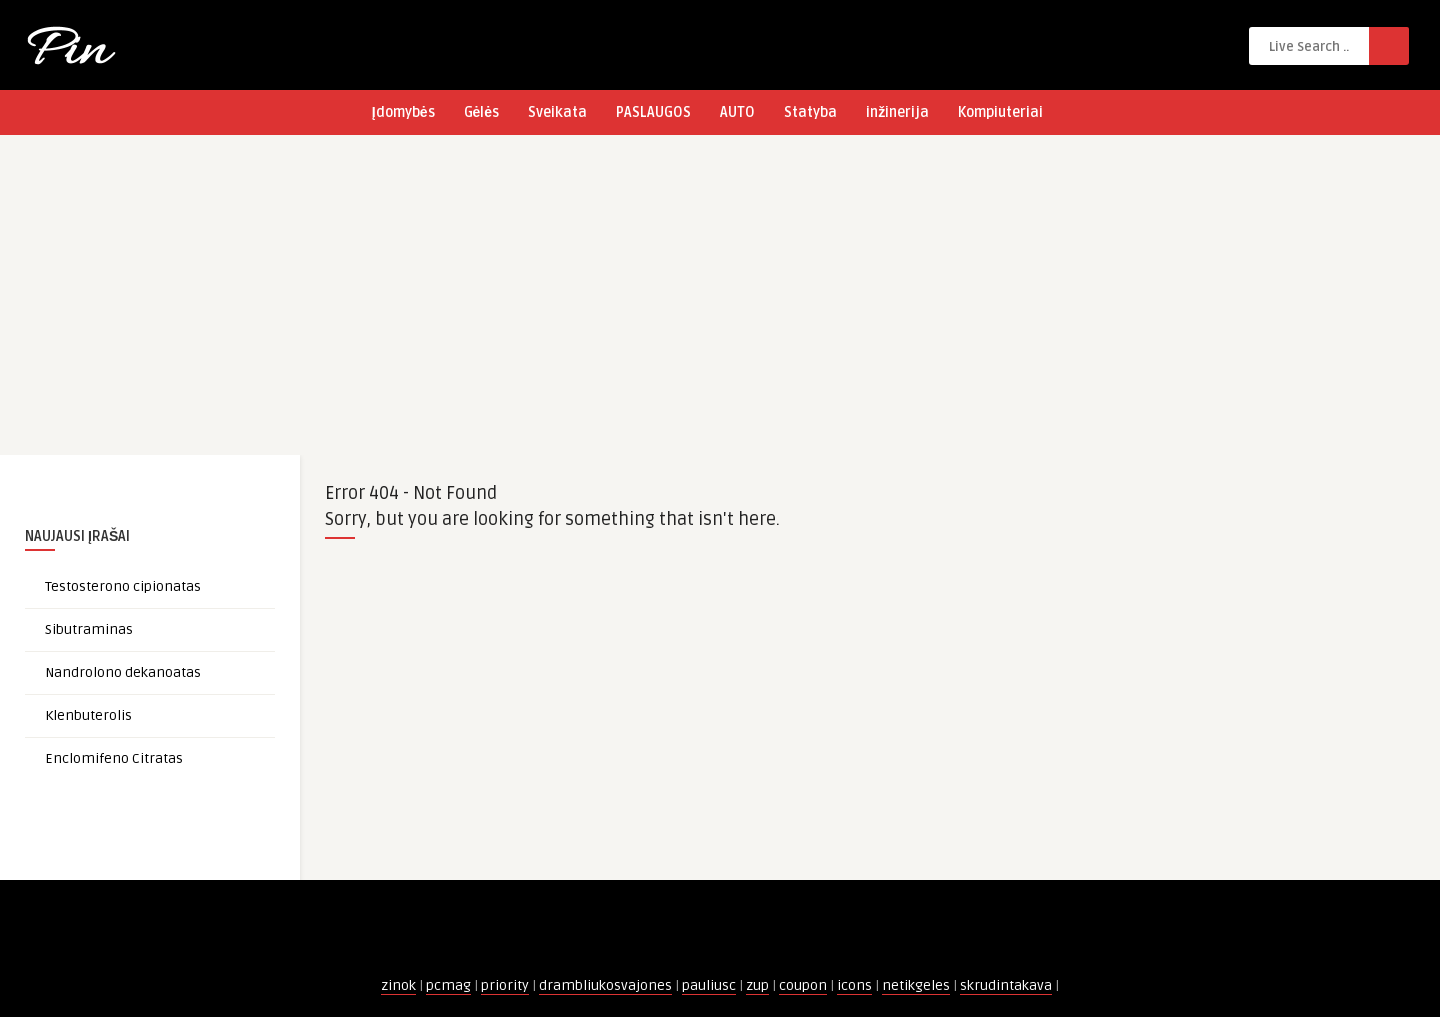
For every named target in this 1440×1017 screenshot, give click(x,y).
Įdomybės (403, 112)
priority (505, 985)
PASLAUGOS (653, 112)
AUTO (737, 112)
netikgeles (916, 985)
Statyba (810, 112)
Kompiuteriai (1000, 112)
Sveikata (557, 112)
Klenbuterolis (88, 715)
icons (854, 985)
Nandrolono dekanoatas (123, 672)
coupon (803, 985)
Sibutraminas (89, 629)
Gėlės (482, 112)
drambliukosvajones (605, 985)
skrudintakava (1006, 985)
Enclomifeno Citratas (114, 758)
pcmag (448, 985)
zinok (398, 985)
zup (757, 985)
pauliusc (709, 985)
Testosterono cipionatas (123, 586)
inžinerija (897, 112)
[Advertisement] (720, 305)
